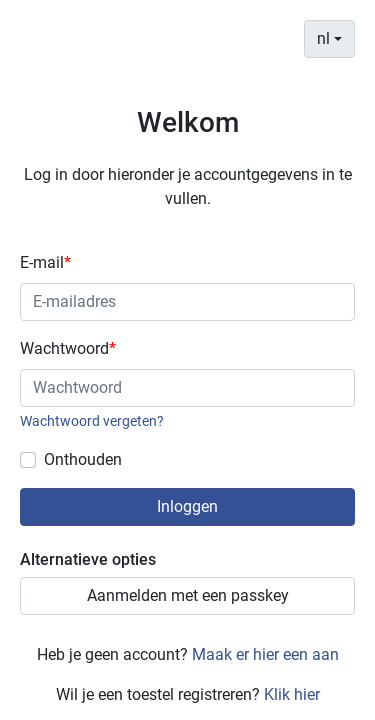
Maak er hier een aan (265, 654)
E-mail (45, 262)
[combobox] (329, 39)
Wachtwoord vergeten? (92, 421)
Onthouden (83, 459)
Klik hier (292, 694)
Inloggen (187, 506)
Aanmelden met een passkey (188, 595)
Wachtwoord (68, 348)
